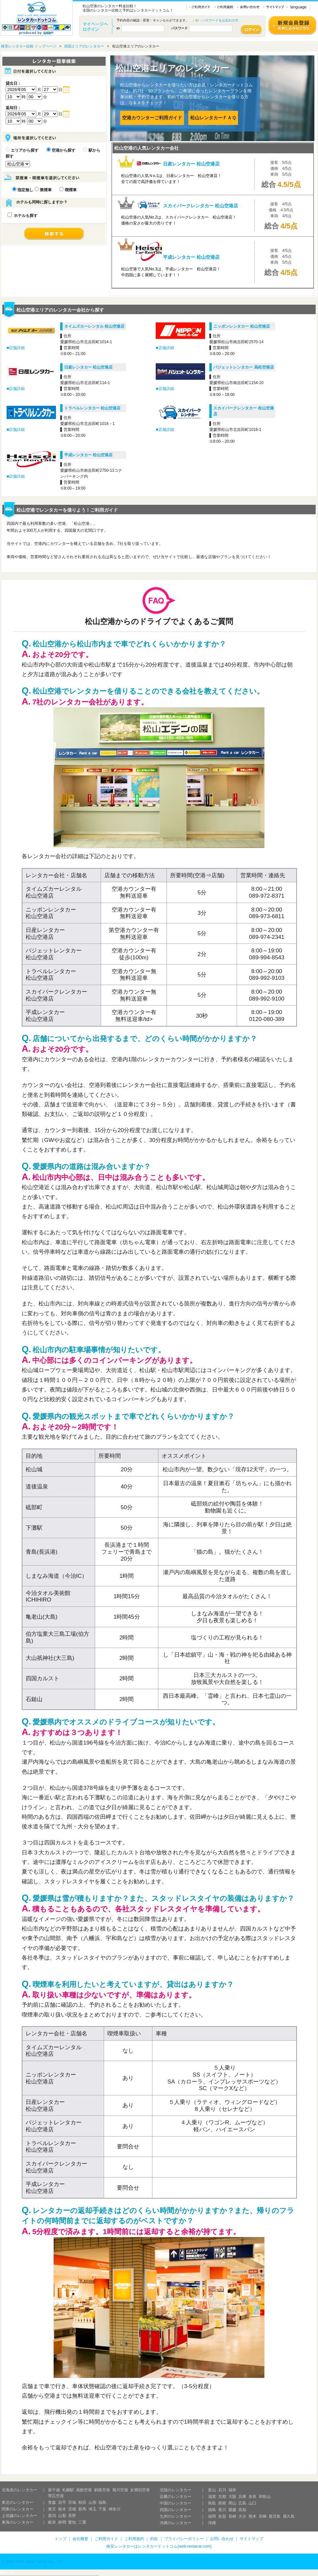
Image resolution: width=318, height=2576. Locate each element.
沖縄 (212, 2523)
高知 (242, 2509)
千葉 (102, 2509)
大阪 (232, 2496)
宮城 (72, 2502)
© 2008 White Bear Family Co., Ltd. (32, 2561)
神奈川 (114, 2509)
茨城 (72, 2509)
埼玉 (92, 2509)
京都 (222, 2496)
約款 (154, 2538)
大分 (242, 2516)
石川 (222, 2490)
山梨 (62, 2515)
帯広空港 (56, 2496)
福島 (102, 2502)
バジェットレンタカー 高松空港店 (243, 367)
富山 (212, 2490)
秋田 (82, 2502)
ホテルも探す (23, 215)
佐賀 (222, 2516)
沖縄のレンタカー (175, 2523)
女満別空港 (140, 2490)
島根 (222, 2503)
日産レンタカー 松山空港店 (88, 367)
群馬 (82, 2509)
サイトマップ (251, 2538)
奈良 (252, 2496)
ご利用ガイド (106, 2538)
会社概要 (80, 2538)
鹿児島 (274, 2516)
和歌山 (265, 2496)
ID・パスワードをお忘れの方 (217, 20)
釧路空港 (102, 2490)
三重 (82, 2522)
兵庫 (242, 2496)
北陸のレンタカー (175, 2490)
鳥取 (212, 2503)
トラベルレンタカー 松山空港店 (92, 408)
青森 (52, 2502)
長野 (72, 2515)
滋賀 (212, 2496)
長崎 (232, 2516)
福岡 (212, 2516)
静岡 (62, 2522)
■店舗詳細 (16, 347)
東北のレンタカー (17, 2502)
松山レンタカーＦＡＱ (213, 117)
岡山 (232, 2503)
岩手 (62, 2502)
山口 (252, 2503)
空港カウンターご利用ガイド (152, 117)
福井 (232, 2490)
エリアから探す (22, 150)
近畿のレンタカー (175, 2496)
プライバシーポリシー (184, 2538)
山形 (92, 2502)
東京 (52, 2509)
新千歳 (54, 2490)
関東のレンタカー (17, 2509)
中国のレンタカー (175, 2503)
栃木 (62, 2509)
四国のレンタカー (175, 2509)
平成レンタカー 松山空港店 (88, 455)
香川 (222, 2509)
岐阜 (52, 2522)
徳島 (212, 2509)
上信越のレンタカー (19, 2515)
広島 (242, 2503)
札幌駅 (68, 2490)
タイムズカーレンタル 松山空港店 (94, 326)
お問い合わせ (222, 2538)
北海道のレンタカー (19, 2490)
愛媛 (232, 2509)
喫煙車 (67, 190)
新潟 (52, 2515)
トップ (60, 2538)
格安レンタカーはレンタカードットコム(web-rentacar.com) (158, 2546)
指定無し (22, 190)
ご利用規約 (134, 2538)
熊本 (252, 2516)
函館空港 (84, 2490)
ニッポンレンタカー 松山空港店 (241, 326)
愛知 (72, 2522)
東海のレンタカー (17, 2522)
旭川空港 (120, 2490)
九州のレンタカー (175, 2516)
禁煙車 (43, 190)
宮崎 (263, 2516)
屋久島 (289, 2516)
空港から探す (60, 150)
